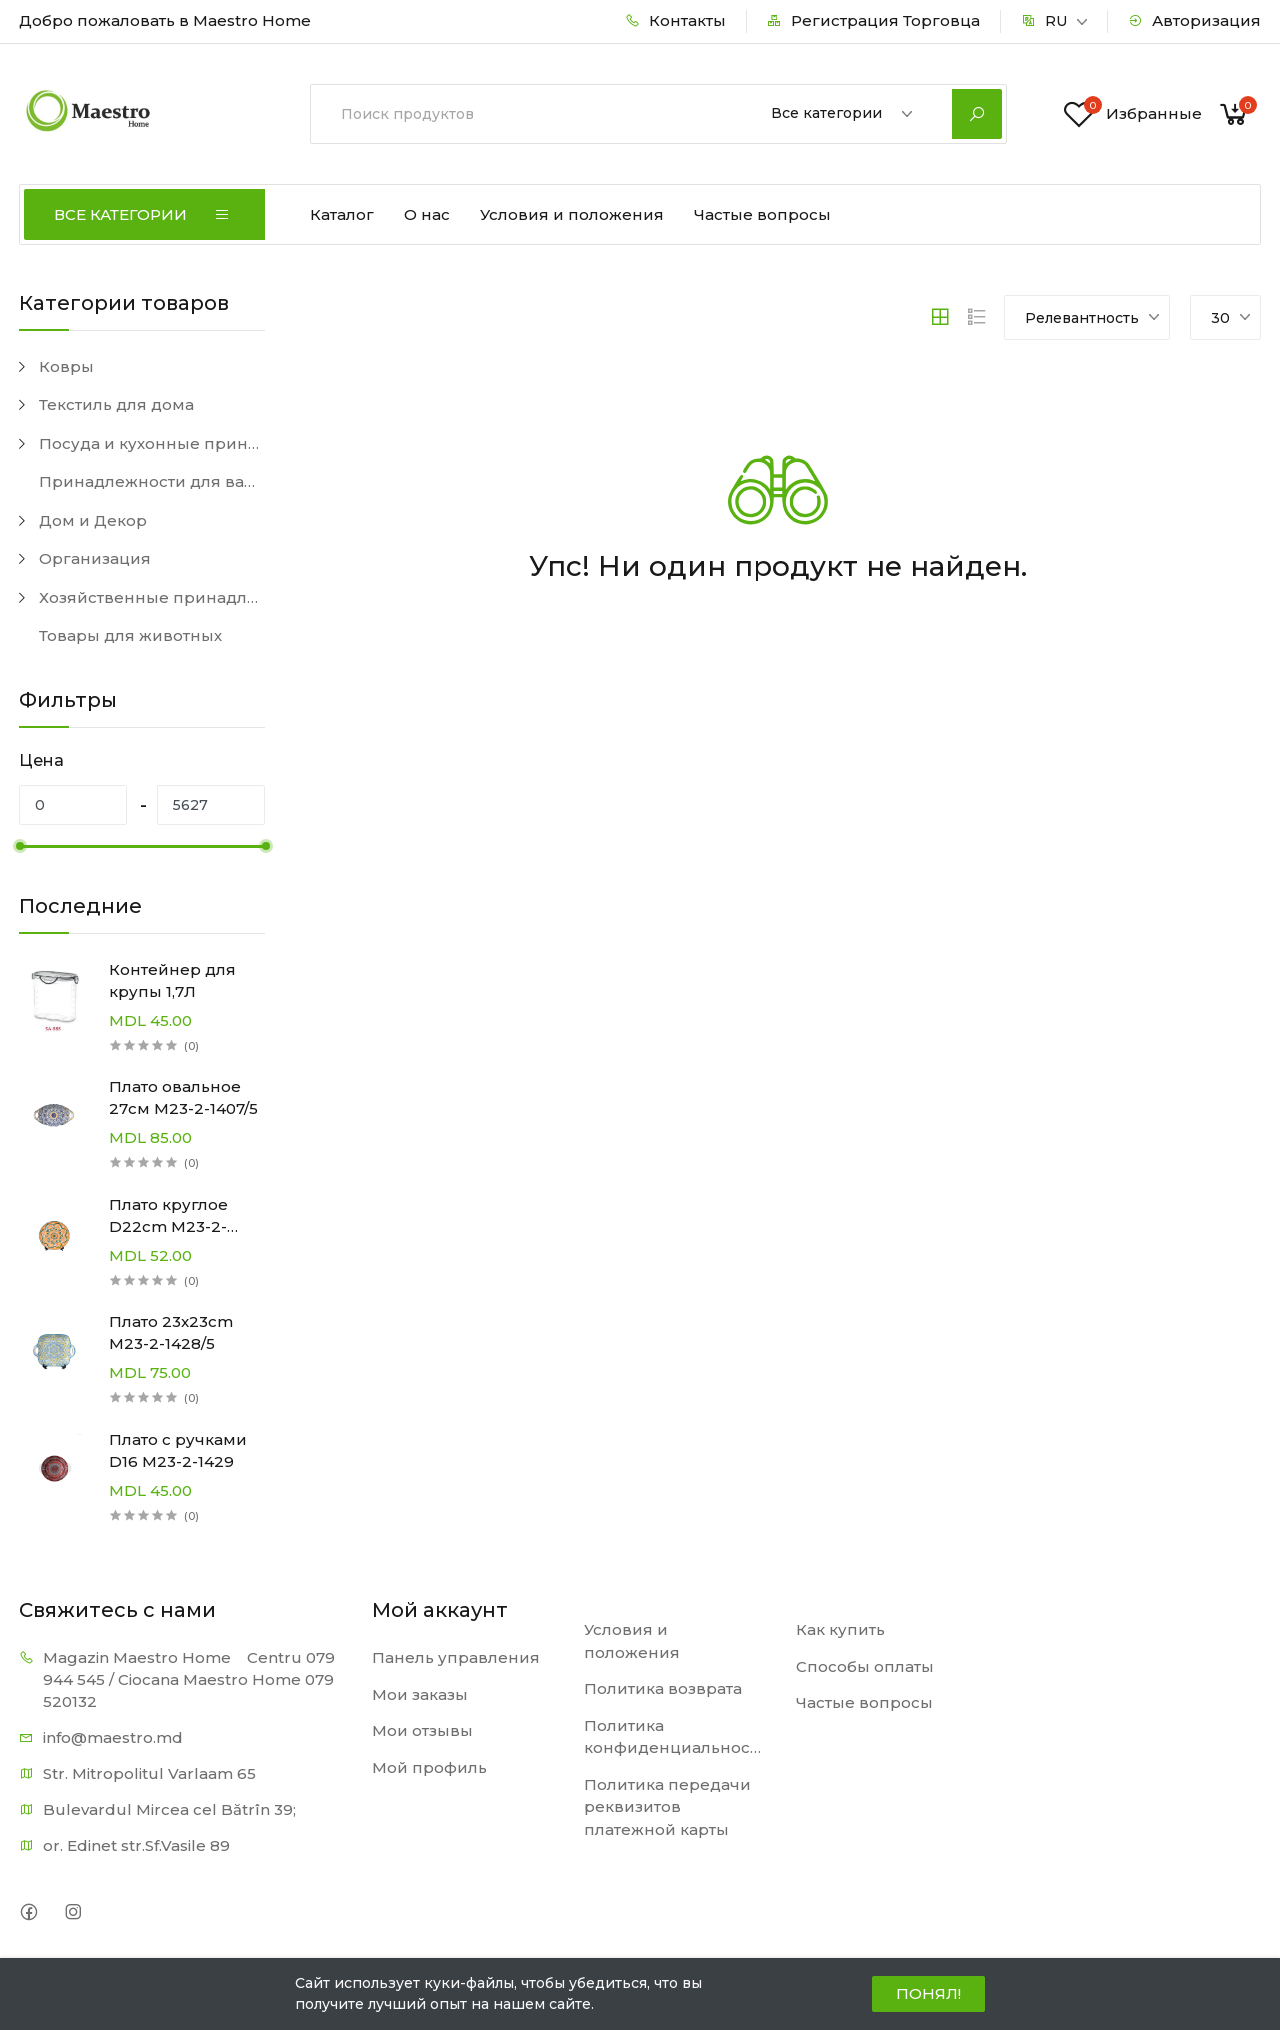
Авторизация (1194, 20)
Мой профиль (429, 1767)
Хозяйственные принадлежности (152, 597)
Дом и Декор (93, 520)
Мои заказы (420, 1694)
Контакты (675, 20)
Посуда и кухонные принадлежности (152, 443)
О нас (427, 214)
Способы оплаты (865, 1666)
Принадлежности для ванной (152, 481)
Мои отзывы (422, 1730)
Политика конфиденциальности (675, 1737)
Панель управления (456, 1657)
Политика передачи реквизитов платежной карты (667, 1807)
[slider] (19, 846)
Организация (95, 558)
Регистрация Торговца (873, 20)
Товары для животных (130, 635)
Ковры (66, 366)
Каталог (342, 214)
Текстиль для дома (116, 404)
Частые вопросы (762, 214)
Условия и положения (572, 214)
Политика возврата (663, 1688)
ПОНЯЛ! (928, 1993)
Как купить (840, 1629)
